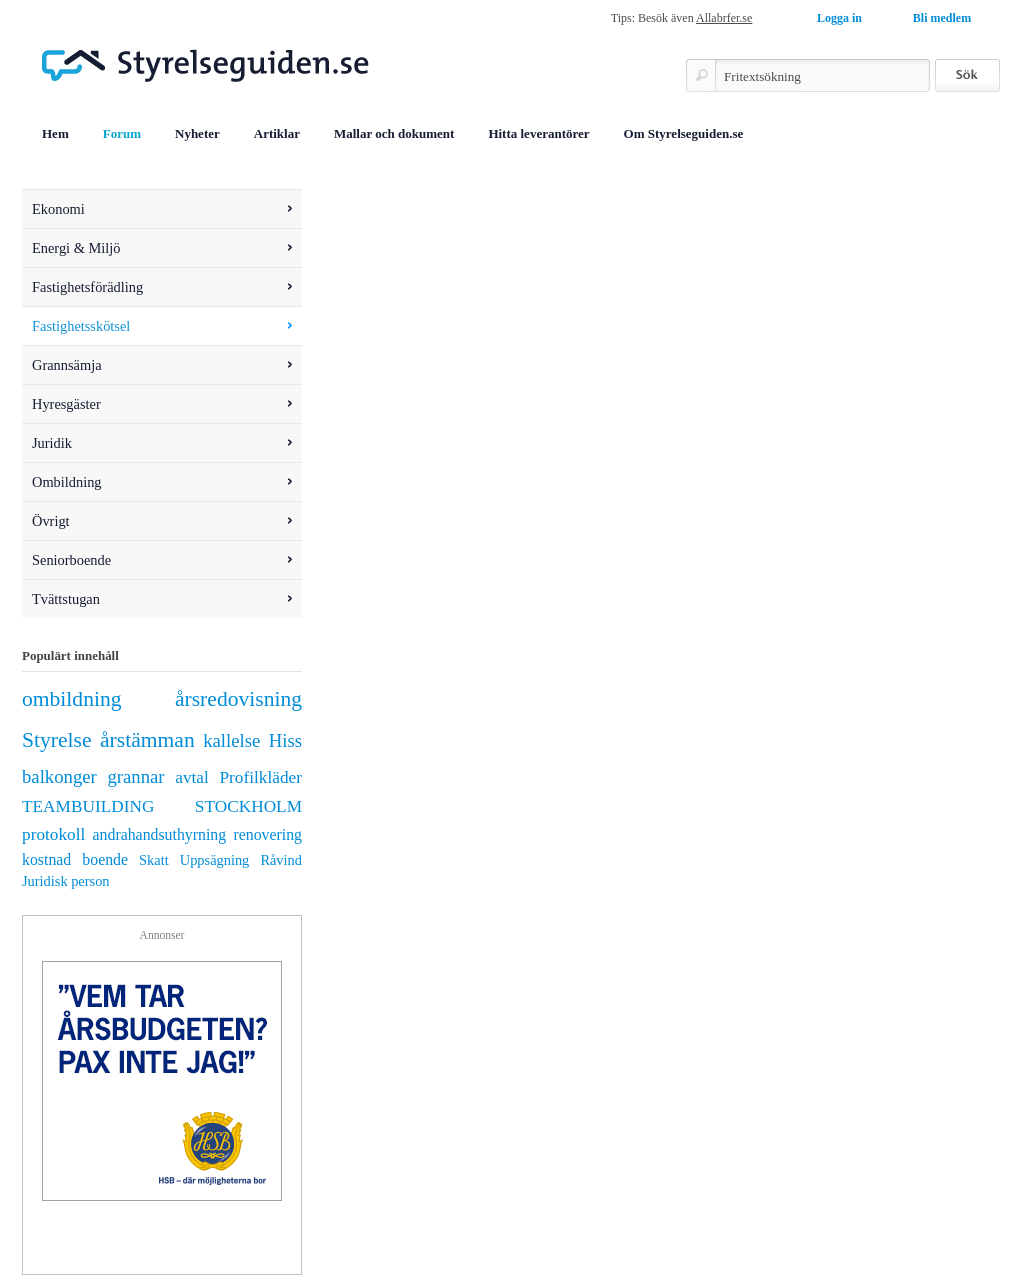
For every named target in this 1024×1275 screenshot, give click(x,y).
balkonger (59, 776)
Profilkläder (261, 777)
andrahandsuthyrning (160, 834)
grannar (135, 776)
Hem (55, 133)
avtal (192, 777)
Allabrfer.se (724, 18)
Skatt (154, 860)
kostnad (46, 859)
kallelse (231, 740)
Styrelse (57, 740)
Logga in (839, 18)
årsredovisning (238, 699)
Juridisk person (66, 881)
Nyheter (197, 133)
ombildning (72, 699)
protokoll (53, 834)
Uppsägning (215, 860)
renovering (267, 834)
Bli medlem (942, 18)
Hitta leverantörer (538, 133)
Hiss (285, 740)
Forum (122, 133)
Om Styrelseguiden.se (684, 133)
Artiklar (277, 133)
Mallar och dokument (394, 133)
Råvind (281, 860)
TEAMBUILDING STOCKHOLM (162, 806)
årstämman (147, 740)
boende (105, 859)
